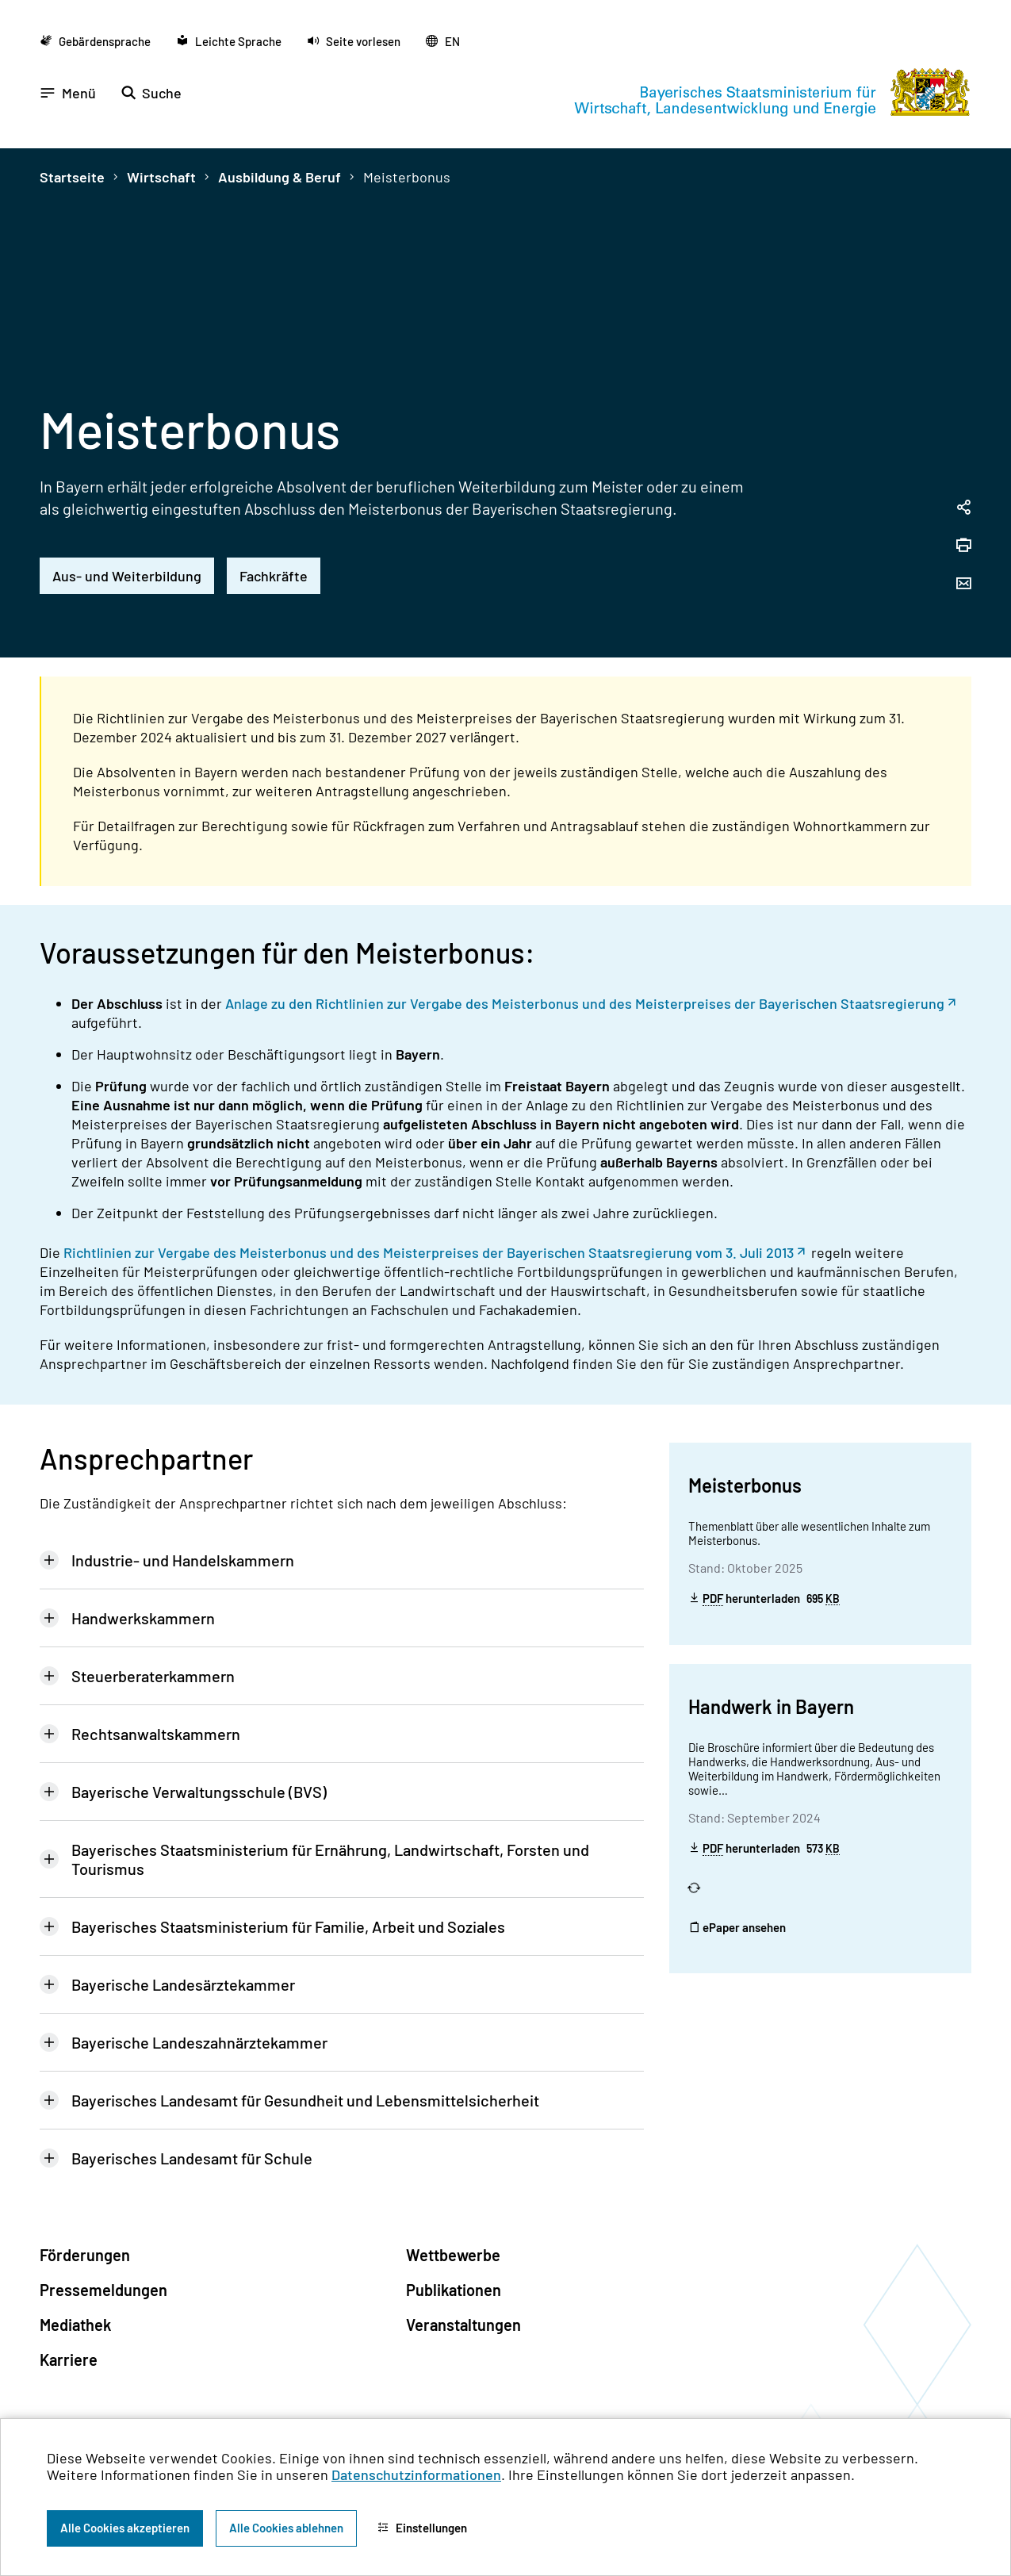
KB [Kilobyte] (832, 1599)
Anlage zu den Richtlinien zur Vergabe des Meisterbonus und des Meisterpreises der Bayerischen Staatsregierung (584, 1003)
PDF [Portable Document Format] (713, 1598)
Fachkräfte (273, 576)
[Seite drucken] (963, 546)
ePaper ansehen (737, 1927)
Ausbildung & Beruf (279, 177)
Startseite (72, 177)
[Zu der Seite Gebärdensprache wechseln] (95, 40)
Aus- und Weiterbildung (126, 576)
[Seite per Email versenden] (963, 584)
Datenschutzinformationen (416, 2474)
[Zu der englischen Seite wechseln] (443, 40)
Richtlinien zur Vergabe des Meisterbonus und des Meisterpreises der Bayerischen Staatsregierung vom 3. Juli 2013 (428, 1252)
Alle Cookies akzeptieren (125, 2527)
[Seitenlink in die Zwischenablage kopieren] (963, 508)
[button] (353, 40)
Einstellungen (422, 2527)
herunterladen (764, 1598)
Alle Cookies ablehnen (286, 2527)
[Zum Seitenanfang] (978, 1288)
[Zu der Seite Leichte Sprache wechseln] (228, 40)
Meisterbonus (406, 177)
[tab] (342, 1560)
